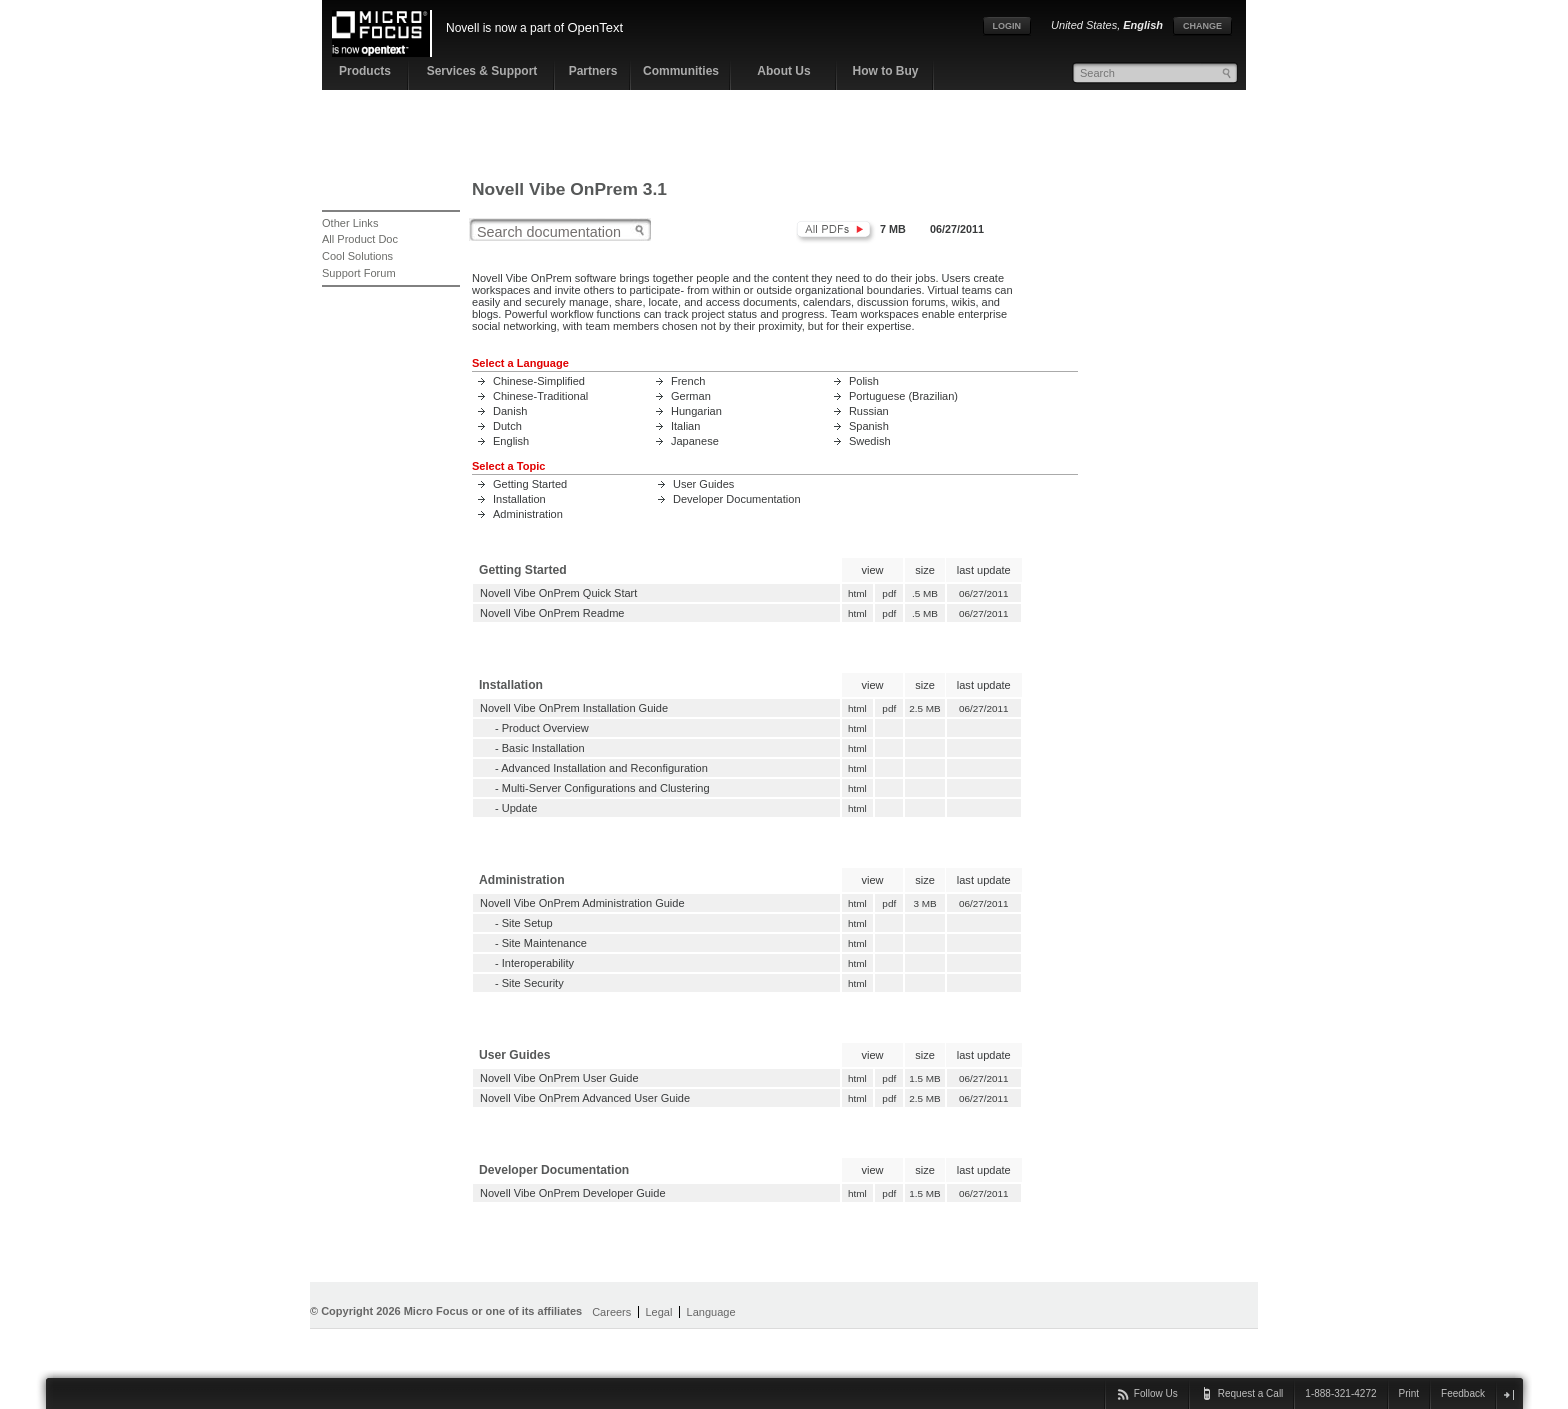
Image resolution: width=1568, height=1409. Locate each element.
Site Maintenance (544, 943)
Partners (593, 71)
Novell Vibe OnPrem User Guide (559, 1078)
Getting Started (530, 484)
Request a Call (1251, 1393)
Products (365, 71)
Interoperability (538, 963)
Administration (528, 514)
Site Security (533, 983)
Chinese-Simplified (539, 381)
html (857, 593)
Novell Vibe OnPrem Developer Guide (573, 1193)
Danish (510, 411)
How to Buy (886, 71)
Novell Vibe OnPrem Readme (552, 613)
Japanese (695, 441)
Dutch (507, 426)
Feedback (1463, 1393)
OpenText (595, 27)
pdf (889, 593)
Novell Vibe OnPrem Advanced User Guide (585, 1098)
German (691, 396)
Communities (681, 71)
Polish (864, 381)
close (1508, 1394)
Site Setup (527, 923)
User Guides (703, 484)
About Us (783, 71)
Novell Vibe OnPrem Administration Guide (582, 903)
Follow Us (1156, 1393)
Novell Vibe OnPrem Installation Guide (574, 708)
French (688, 381)
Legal (658, 1312)
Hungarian (696, 411)
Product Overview (545, 728)
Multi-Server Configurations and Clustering (606, 788)
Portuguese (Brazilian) (903, 396)
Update (520, 808)
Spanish (869, 426)
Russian (869, 411)
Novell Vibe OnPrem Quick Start (558, 593)
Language (711, 1312)
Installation (519, 499)
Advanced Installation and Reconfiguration (604, 768)
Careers (611, 1312)
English (511, 441)
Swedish (870, 441)
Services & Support (482, 71)
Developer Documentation (737, 499)
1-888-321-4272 (1340, 1393)
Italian (685, 426)
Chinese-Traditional (540, 396)
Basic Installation (543, 748)
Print (1409, 1393)
